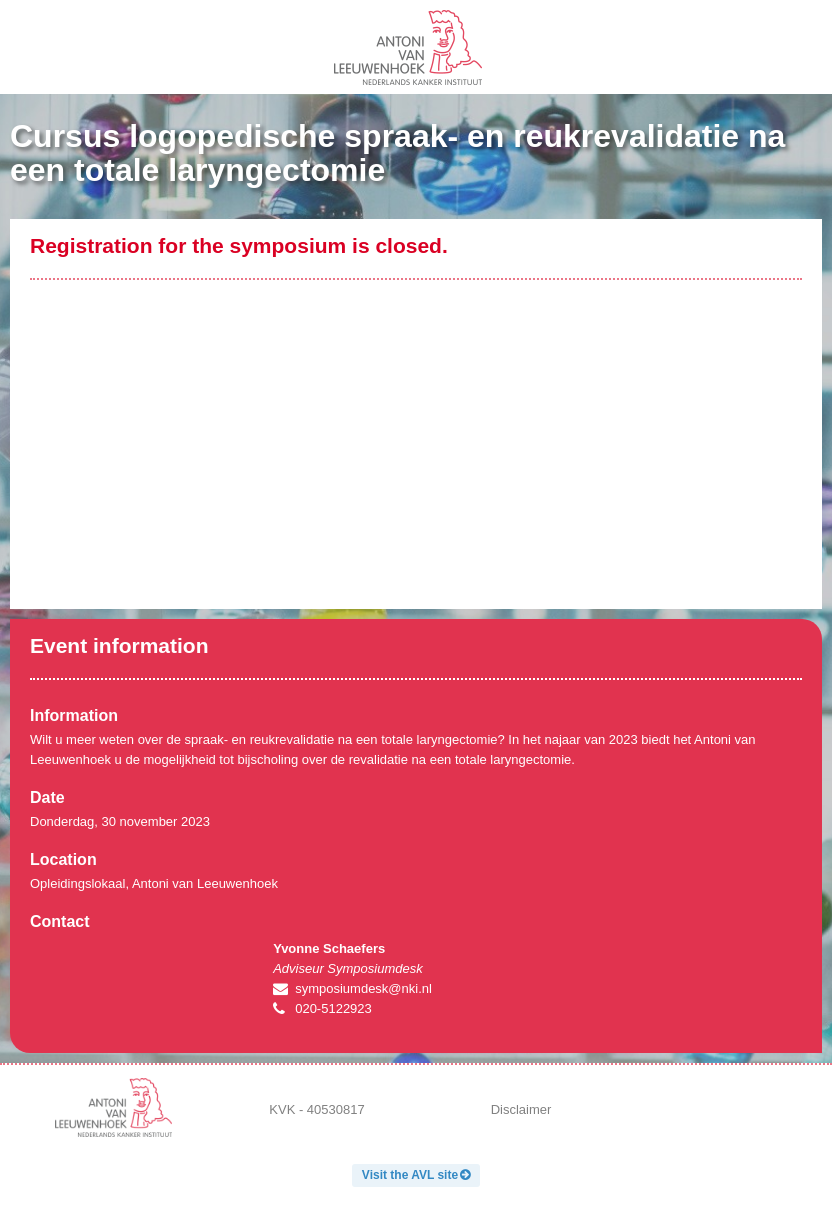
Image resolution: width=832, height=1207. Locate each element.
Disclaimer (521, 1109)
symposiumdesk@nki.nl (363, 988)
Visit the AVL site (410, 1175)
